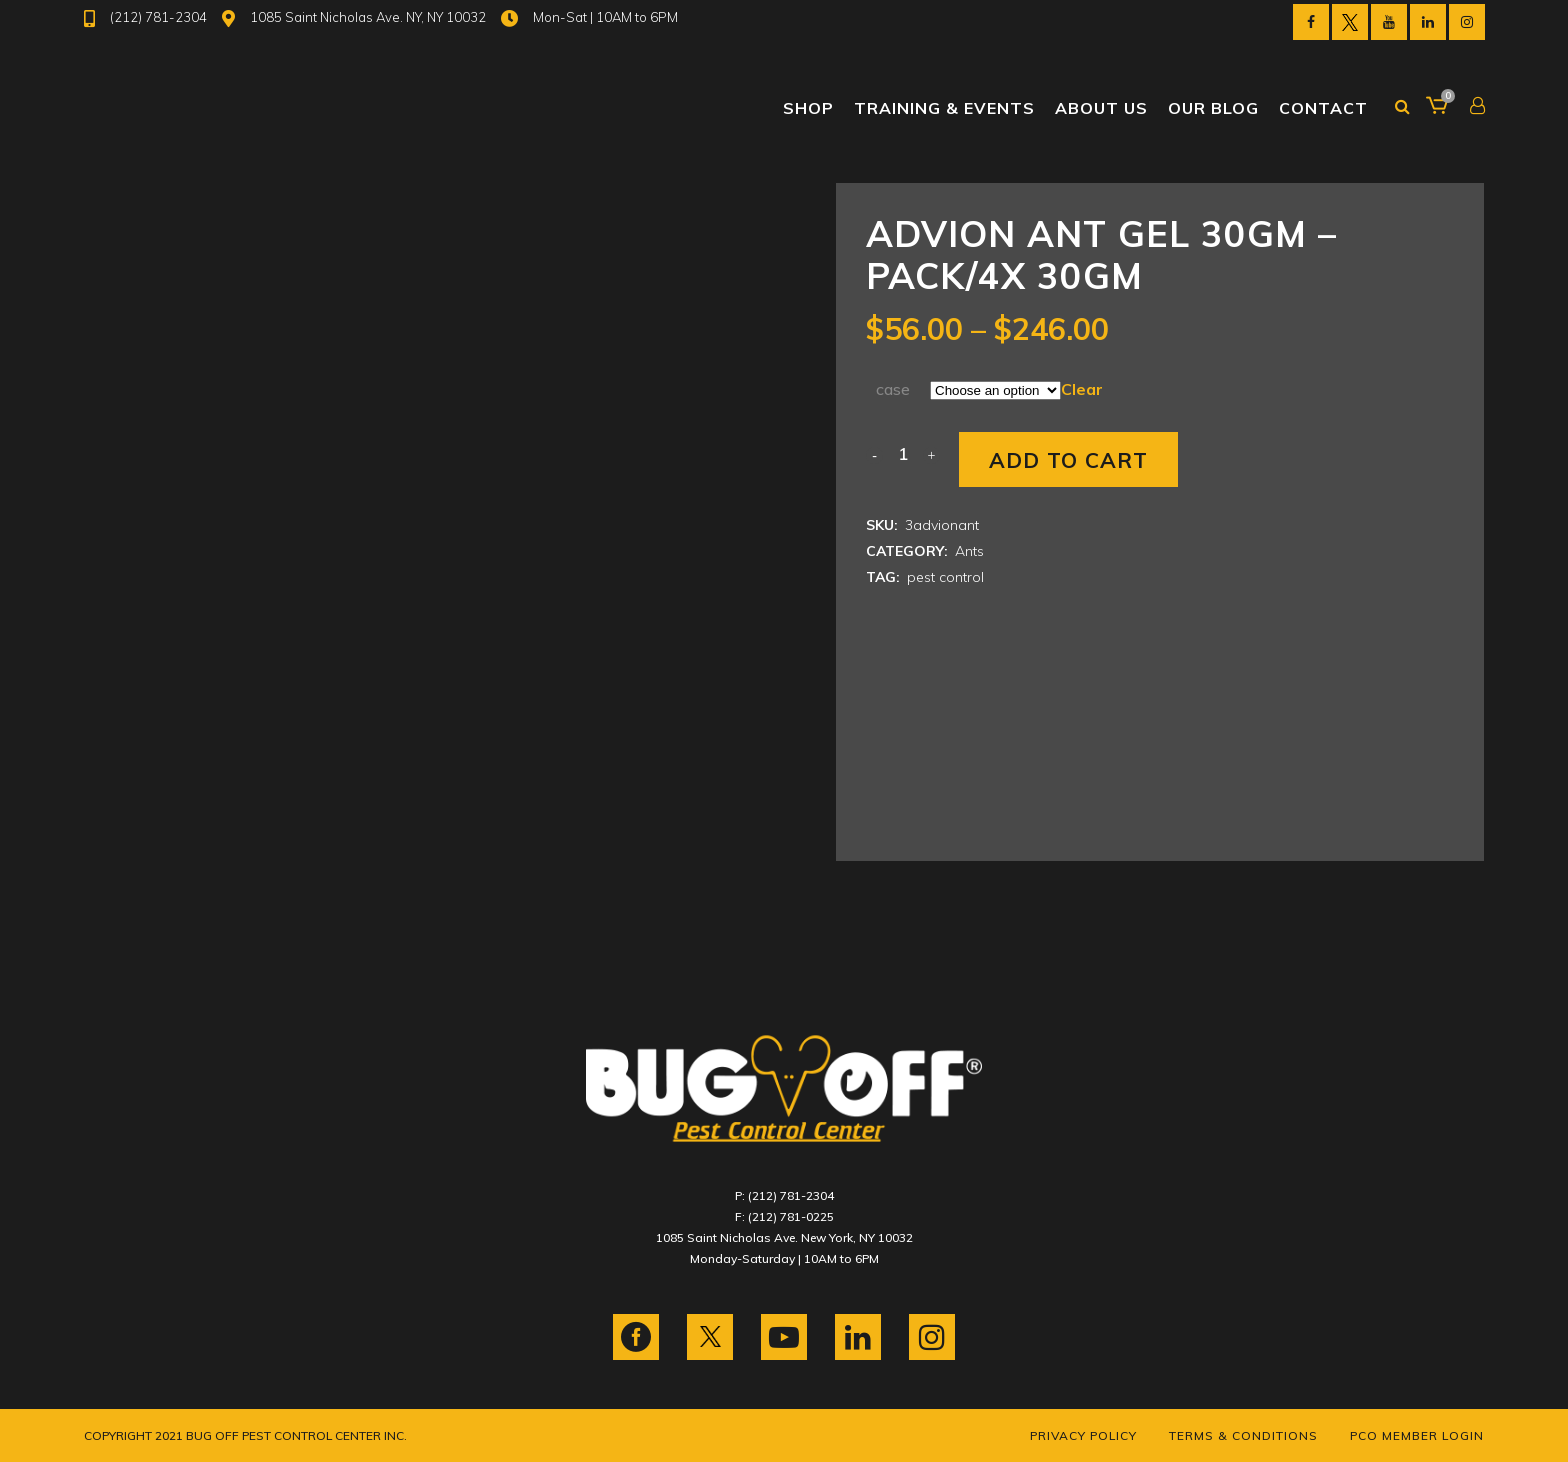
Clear (1082, 389)
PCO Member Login (1417, 1435)
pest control (945, 577)
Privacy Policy (1083, 1435)
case (893, 389)
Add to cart (1068, 460)
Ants (969, 551)
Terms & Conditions (1243, 1435)
